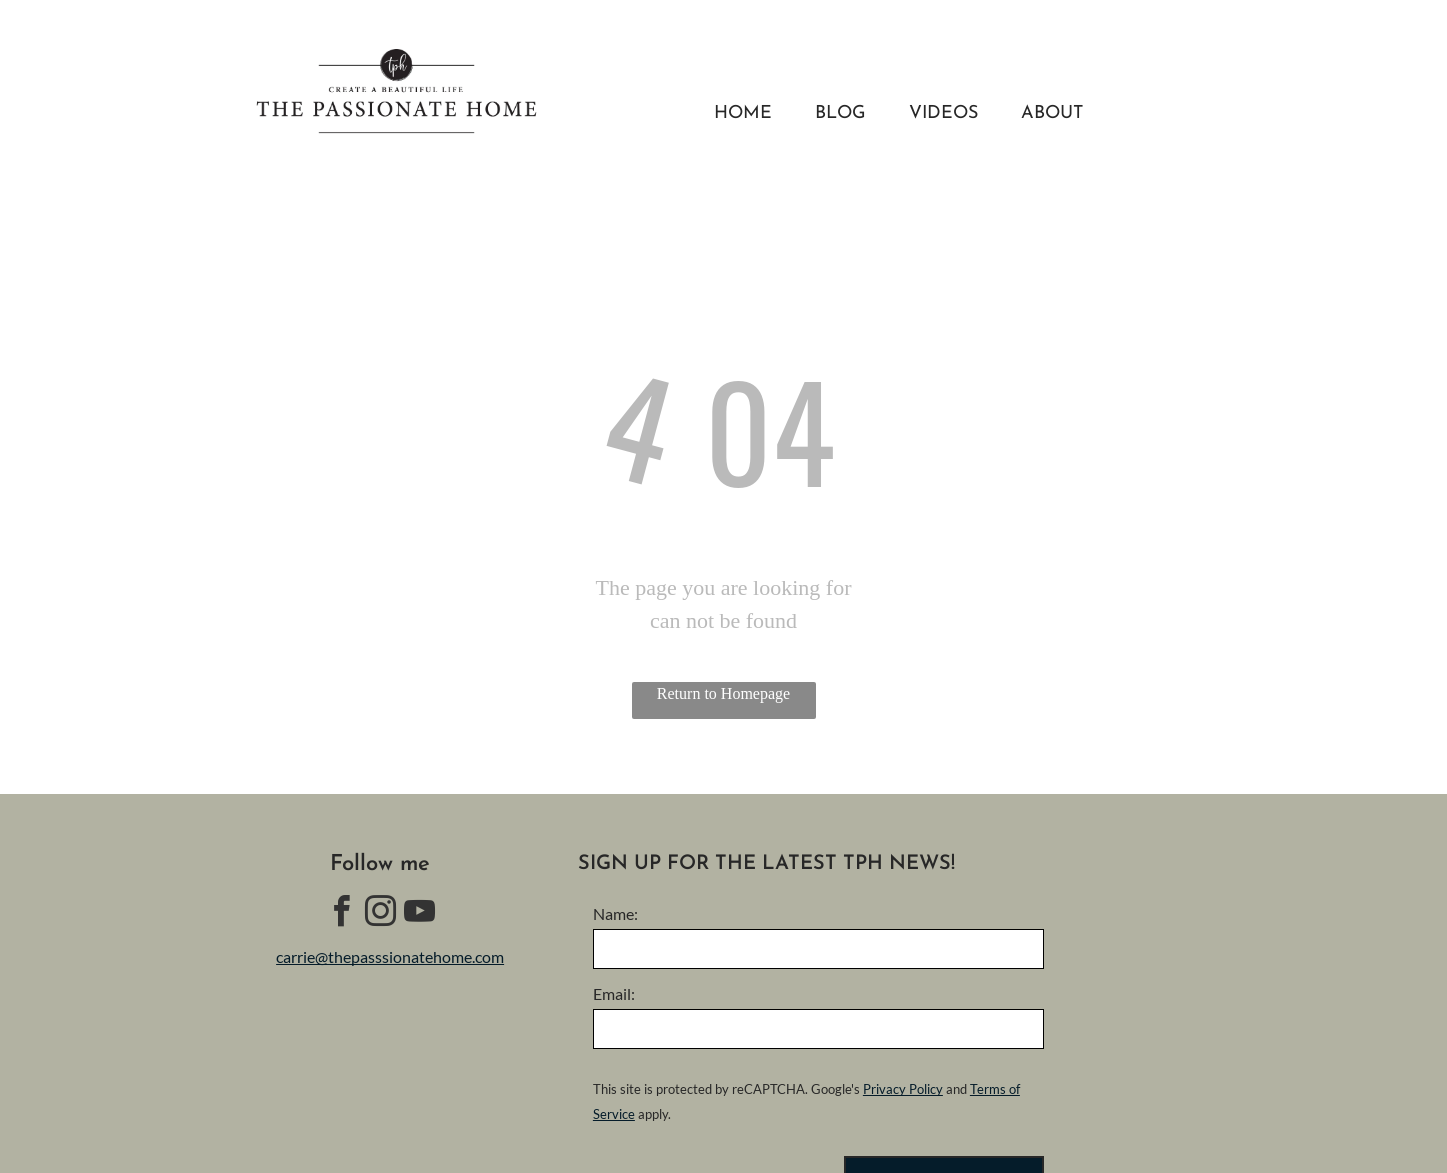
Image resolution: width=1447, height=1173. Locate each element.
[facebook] (341, 914)
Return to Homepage (723, 693)
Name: (615, 913)
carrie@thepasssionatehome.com (390, 956)
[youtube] (419, 914)
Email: (614, 993)
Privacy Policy (903, 1089)
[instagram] (380, 914)
